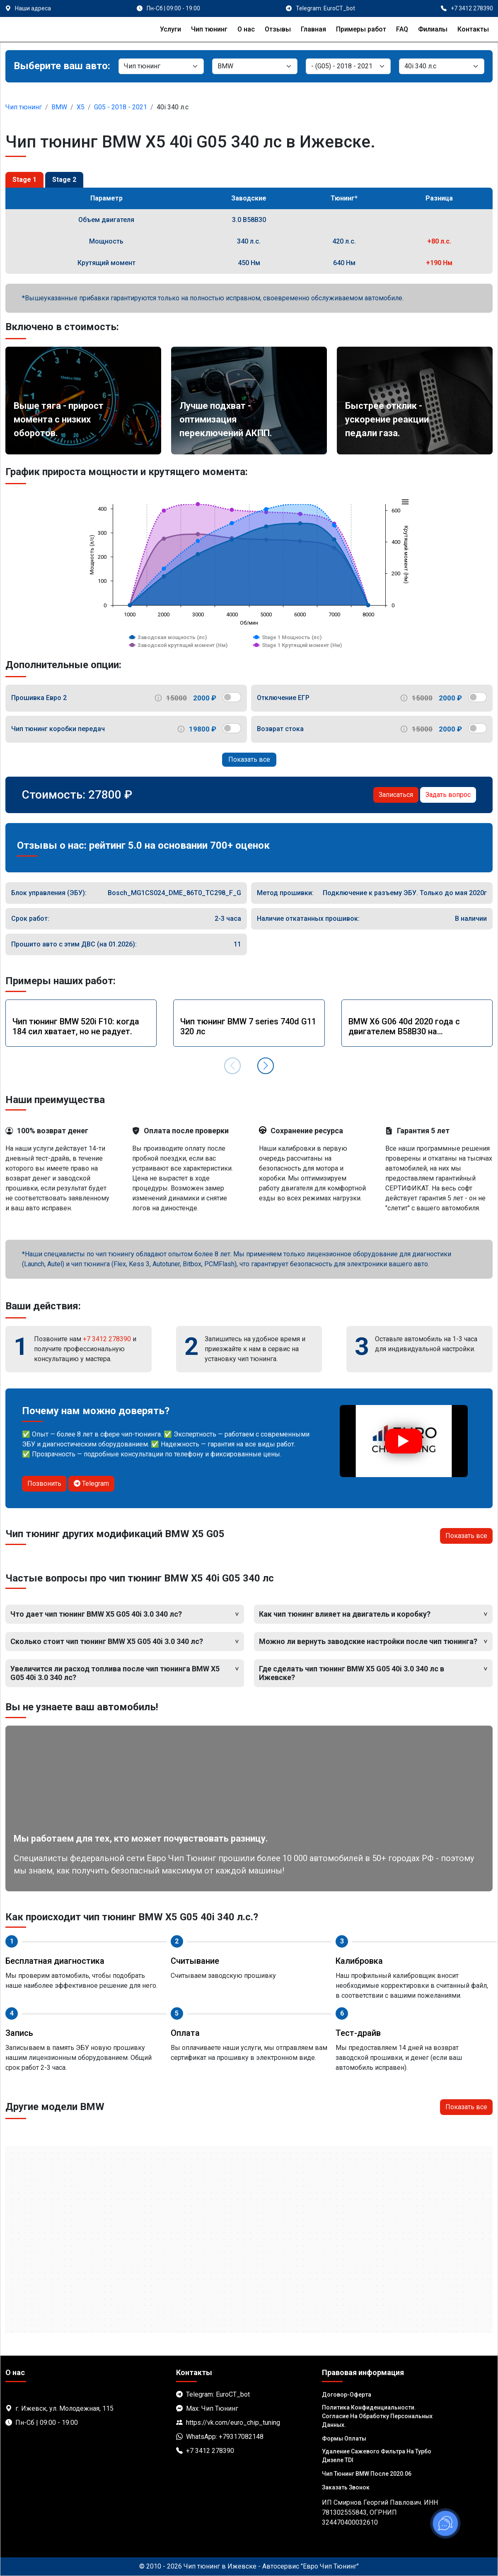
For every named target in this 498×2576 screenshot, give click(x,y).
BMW (59, 107)
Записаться (396, 795)
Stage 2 (64, 179)
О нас (246, 29)
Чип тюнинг (209, 29)
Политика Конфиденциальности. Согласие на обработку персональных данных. (377, 2416)
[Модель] (348, 66)
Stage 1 (24, 179)
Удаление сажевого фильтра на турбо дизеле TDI (376, 2455)
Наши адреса (33, 8)
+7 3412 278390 (107, 1339)
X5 (81, 107)
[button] (265, 1065)
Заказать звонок (346, 2487)
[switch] (231, 697)
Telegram (91, 1483)
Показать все (249, 759)
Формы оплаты (344, 2438)
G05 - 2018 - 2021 (120, 107)
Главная (313, 29)
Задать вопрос (448, 795)
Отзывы (278, 29)
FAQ (402, 29)
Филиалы (432, 29)
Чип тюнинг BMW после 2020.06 (366, 2473)
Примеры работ (361, 29)
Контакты (473, 29)
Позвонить (44, 1483)
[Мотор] (441, 66)
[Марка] (254, 66)
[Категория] (161, 66)
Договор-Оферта (346, 2394)
